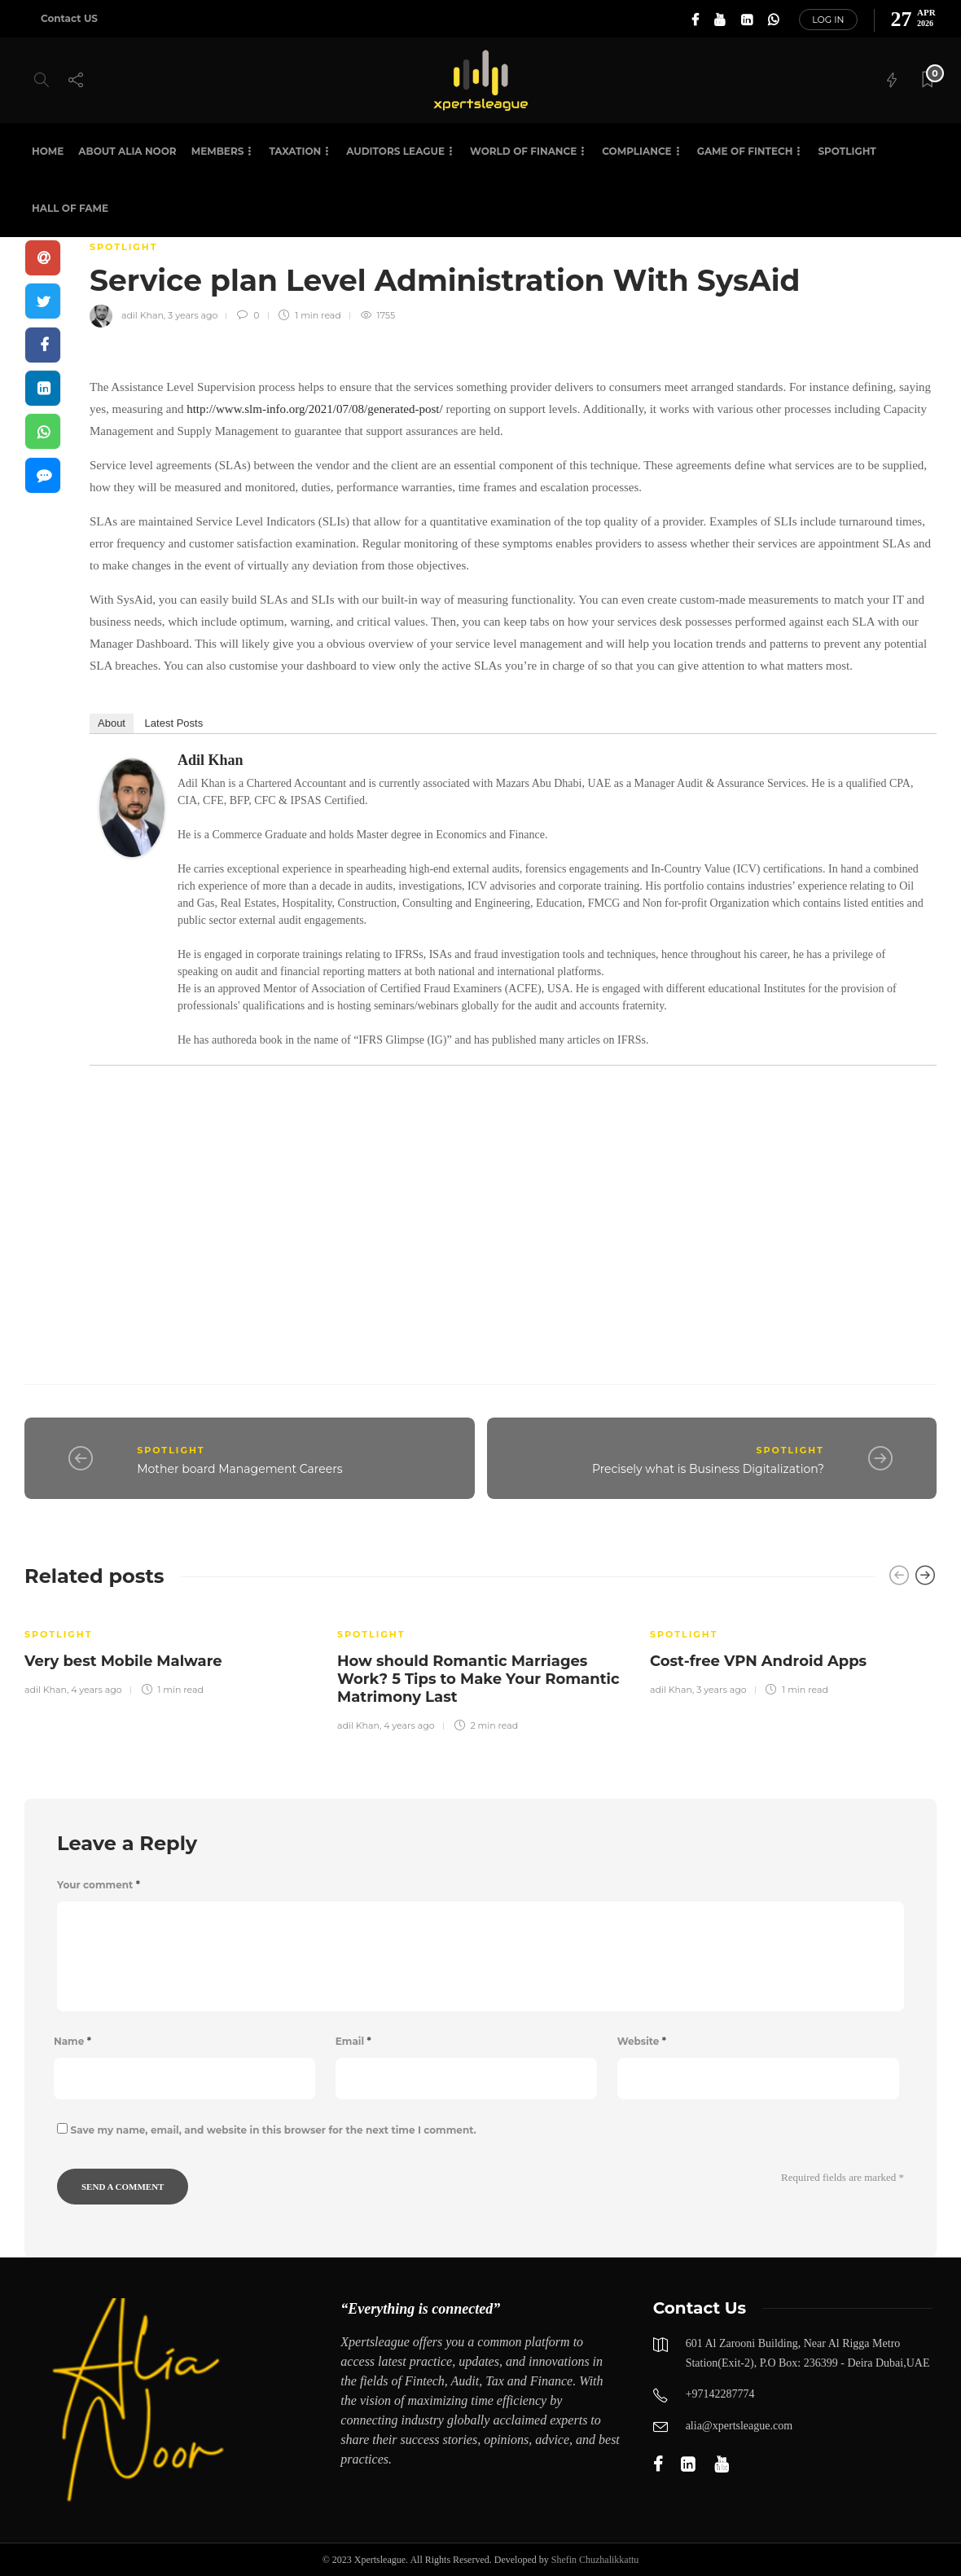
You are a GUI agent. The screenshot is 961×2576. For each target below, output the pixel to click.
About (111, 723)
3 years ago (192, 315)
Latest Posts (174, 723)
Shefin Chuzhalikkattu (595, 2559)
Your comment (98, 1885)
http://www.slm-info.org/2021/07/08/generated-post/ (314, 408)
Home (48, 151)
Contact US (69, 18)
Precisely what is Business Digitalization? (708, 1469)
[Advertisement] (513, 1206)
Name (72, 2041)
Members (217, 151)
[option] (168, 1651)
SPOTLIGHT (846, 151)
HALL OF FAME (70, 208)
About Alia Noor (127, 151)
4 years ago (96, 1689)
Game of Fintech (745, 151)
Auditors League (395, 151)
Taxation (295, 151)
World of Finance (523, 151)
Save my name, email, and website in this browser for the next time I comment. (273, 2130)
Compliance (636, 151)
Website (641, 2041)
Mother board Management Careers (239, 1469)
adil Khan (142, 315)
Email (353, 2041)
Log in (828, 19)
